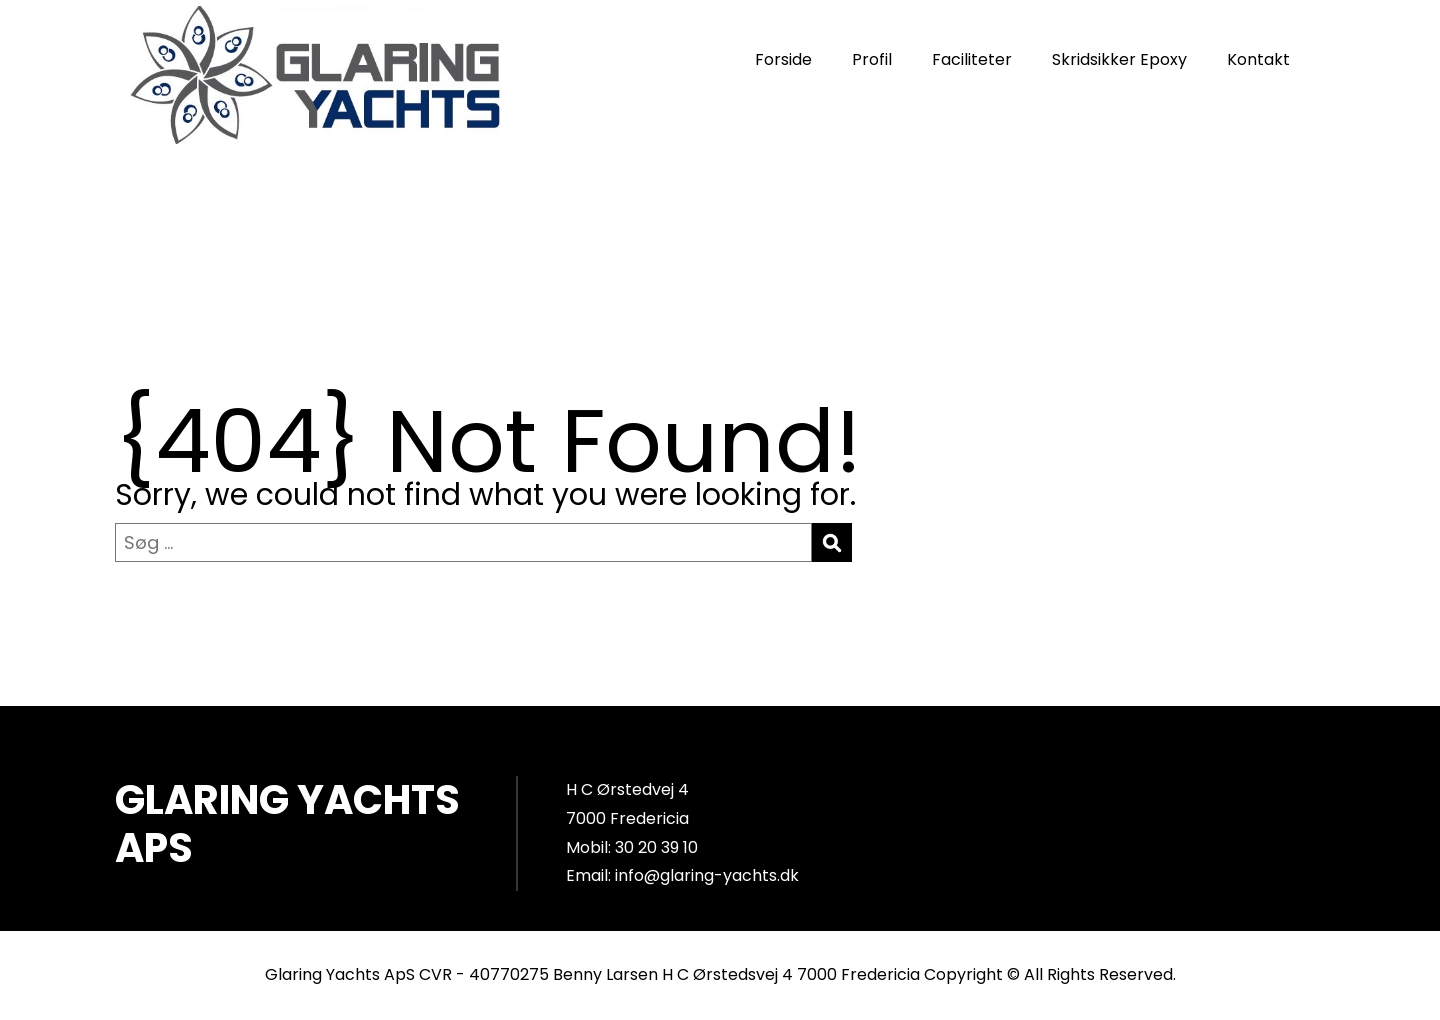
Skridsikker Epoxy (1119, 59)
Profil (872, 59)
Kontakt (1258, 59)
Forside (783, 59)
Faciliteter (972, 59)
